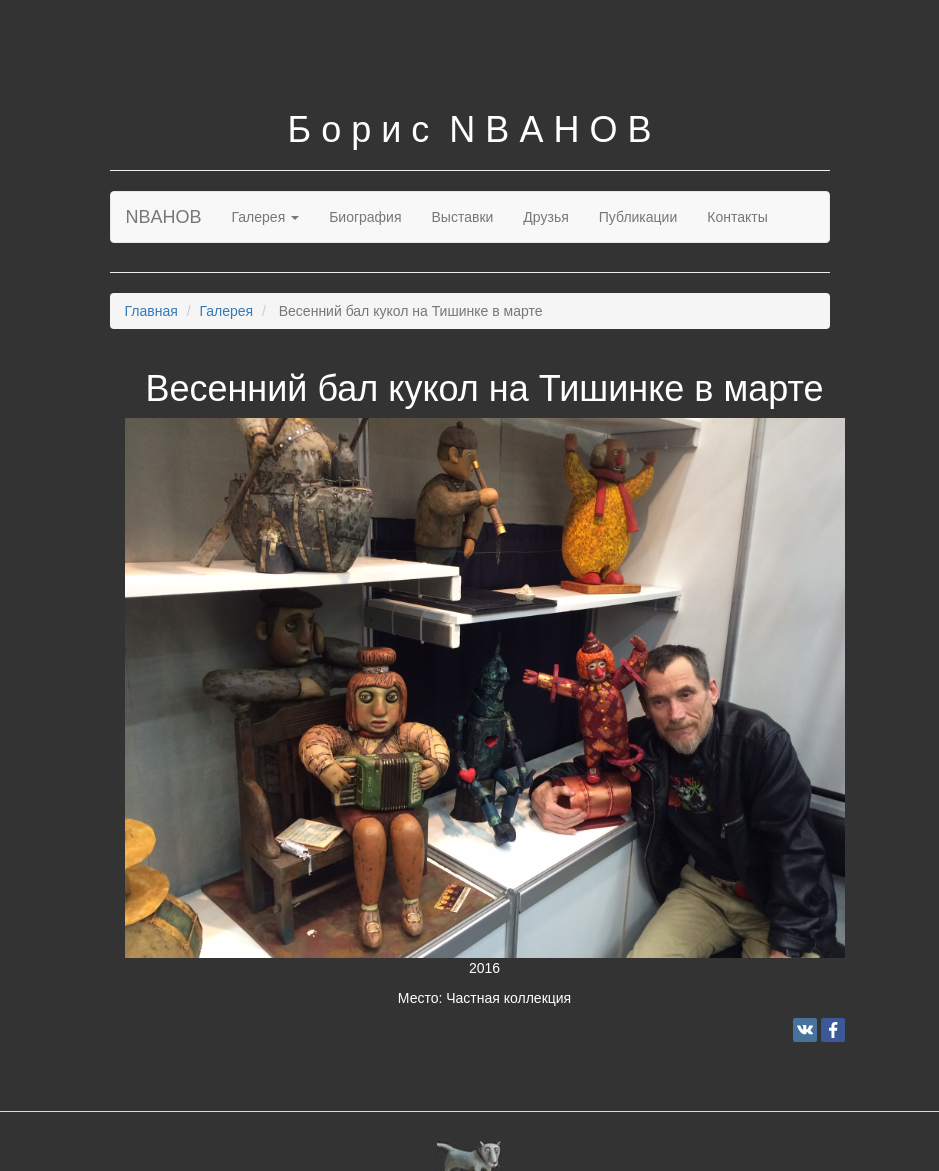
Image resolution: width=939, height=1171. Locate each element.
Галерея (266, 217)
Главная (151, 311)
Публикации (638, 217)
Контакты (737, 217)
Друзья (545, 217)
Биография (365, 217)
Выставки (463, 217)
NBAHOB (164, 217)
